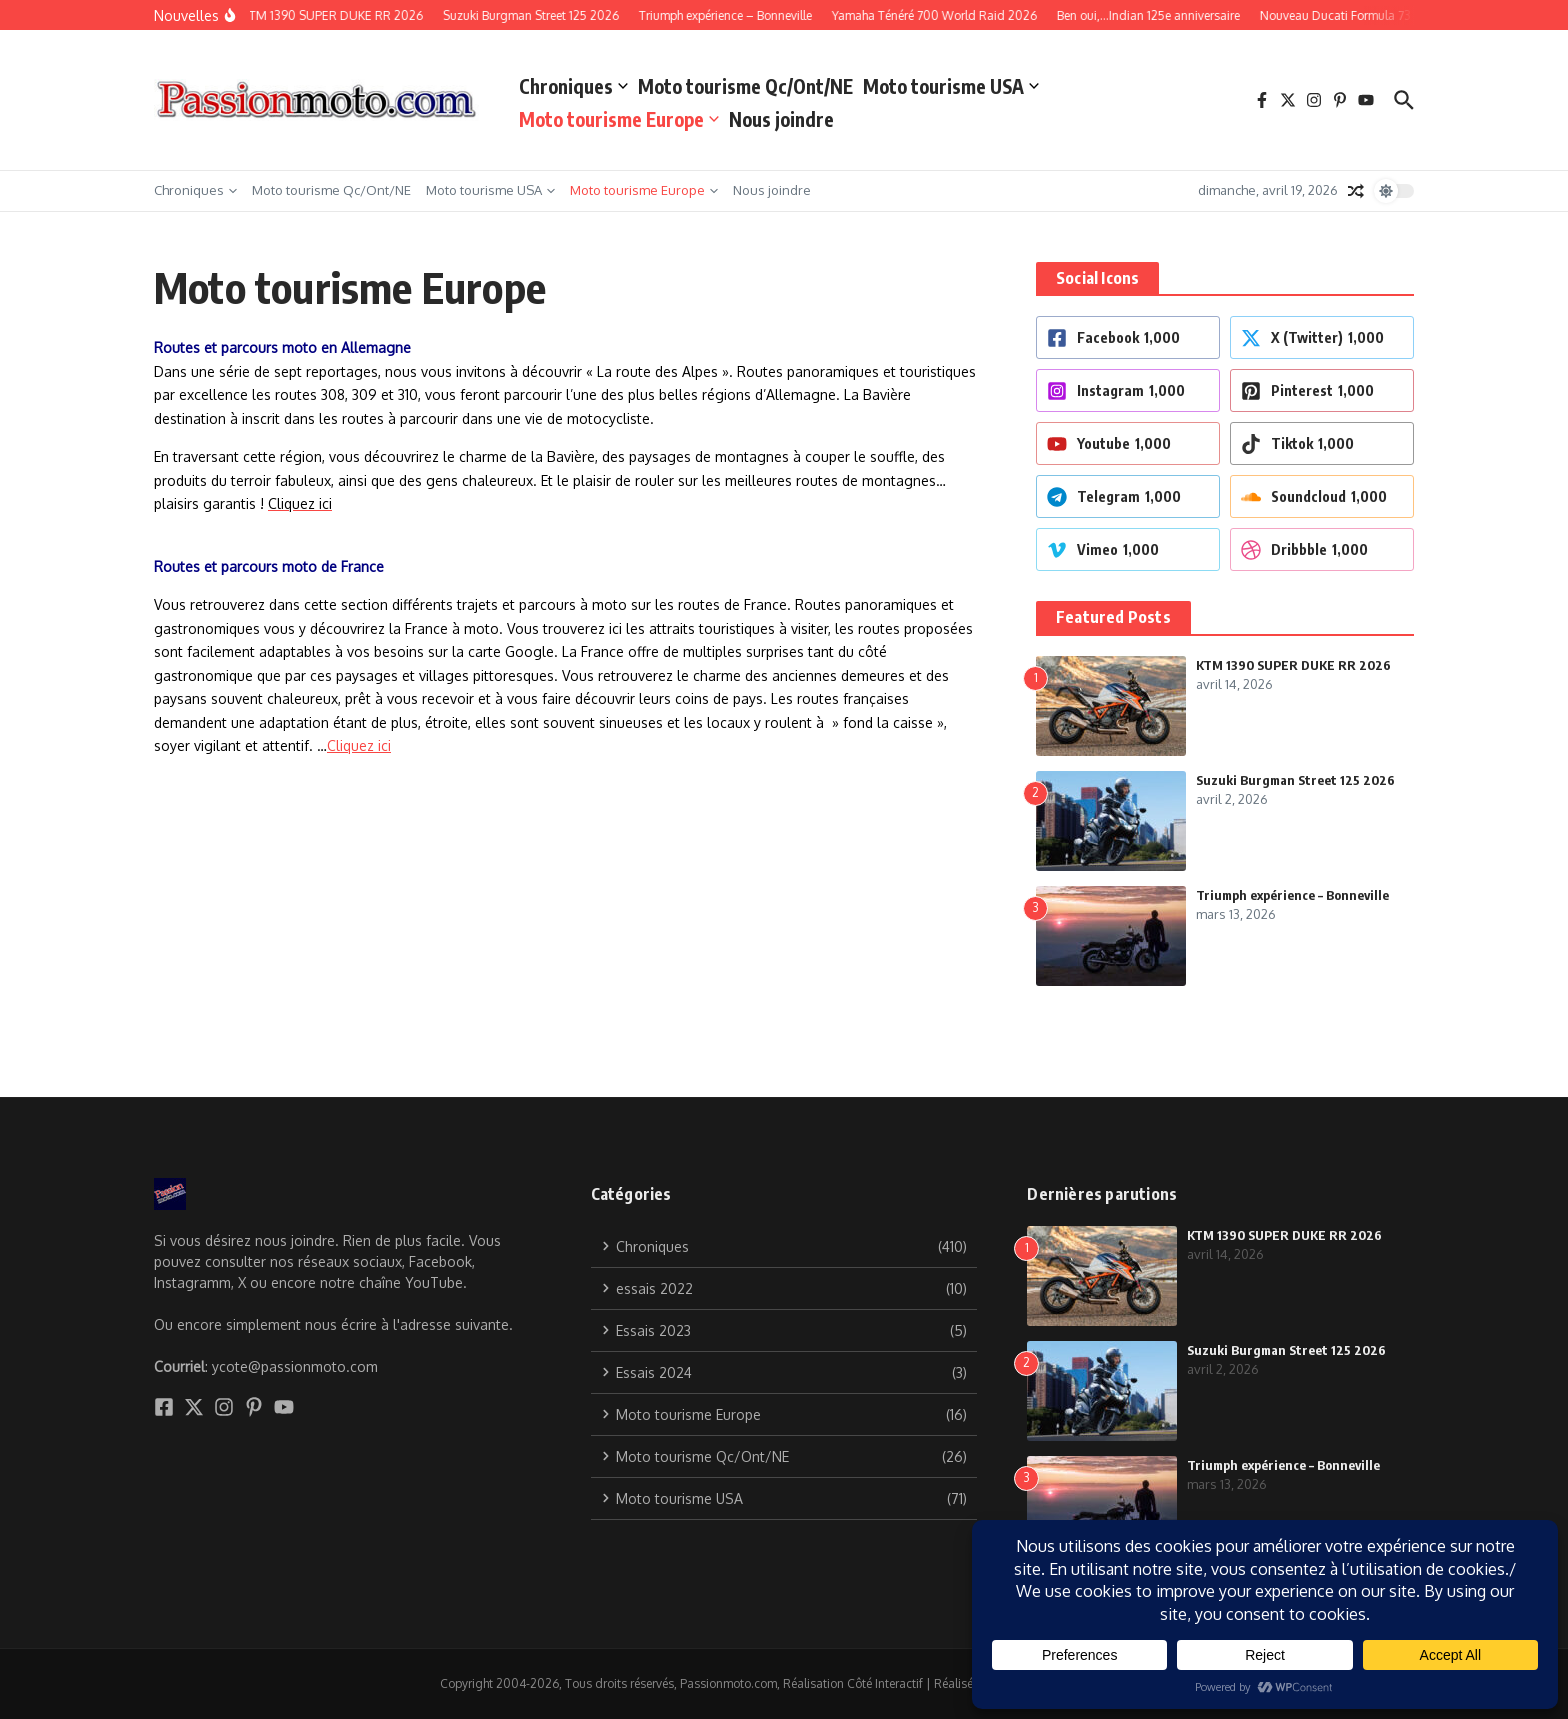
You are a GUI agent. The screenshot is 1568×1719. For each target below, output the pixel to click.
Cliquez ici (359, 745)
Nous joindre (781, 119)
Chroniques (573, 86)
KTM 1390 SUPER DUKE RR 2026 (1293, 665)
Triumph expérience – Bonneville (1292, 895)
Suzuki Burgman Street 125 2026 (1295, 780)
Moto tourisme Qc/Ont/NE (745, 86)
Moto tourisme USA (951, 86)
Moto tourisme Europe (619, 119)
